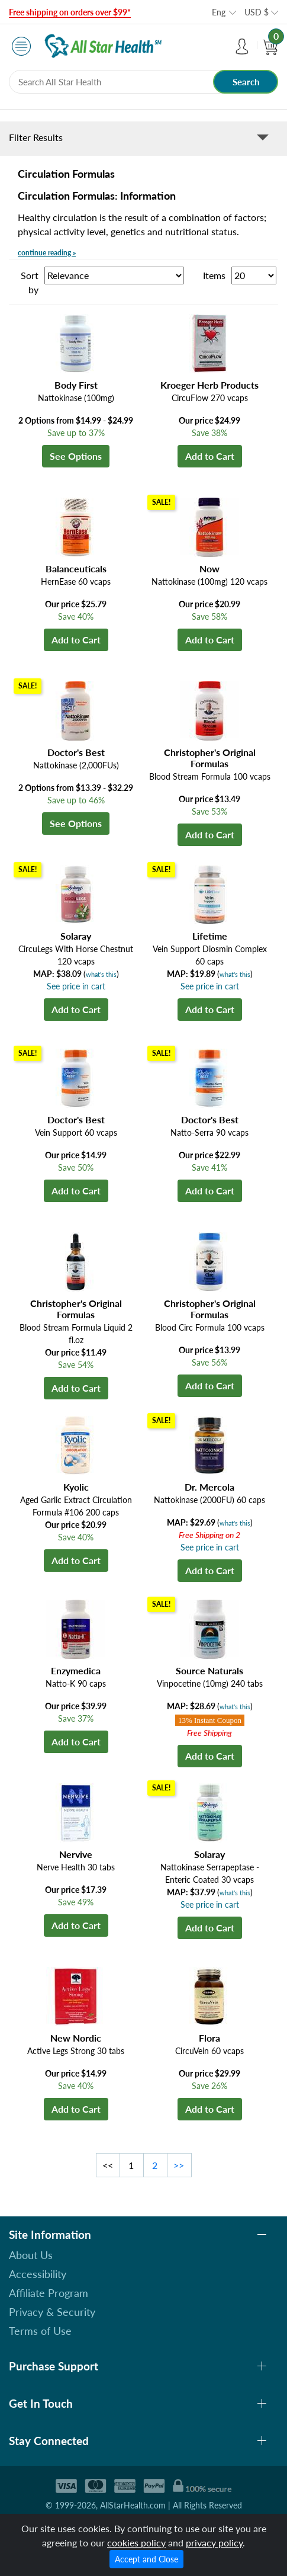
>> (178, 2165)
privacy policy (214, 2542)
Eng (218, 12)
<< (107, 2165)
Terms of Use (40, 2330)
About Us (31, 2254)
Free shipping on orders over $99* (70, 12)
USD (256, 12)
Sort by (29, 282)
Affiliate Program (48, 2292)
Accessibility (37, 2273)
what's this (101, 974)
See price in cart (76, 986)
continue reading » (47, 252)
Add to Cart (209, 456)
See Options (76, 456)
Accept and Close (146, 2559)
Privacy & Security (52, 2311)
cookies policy (136, 2542)
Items (214, 275)
